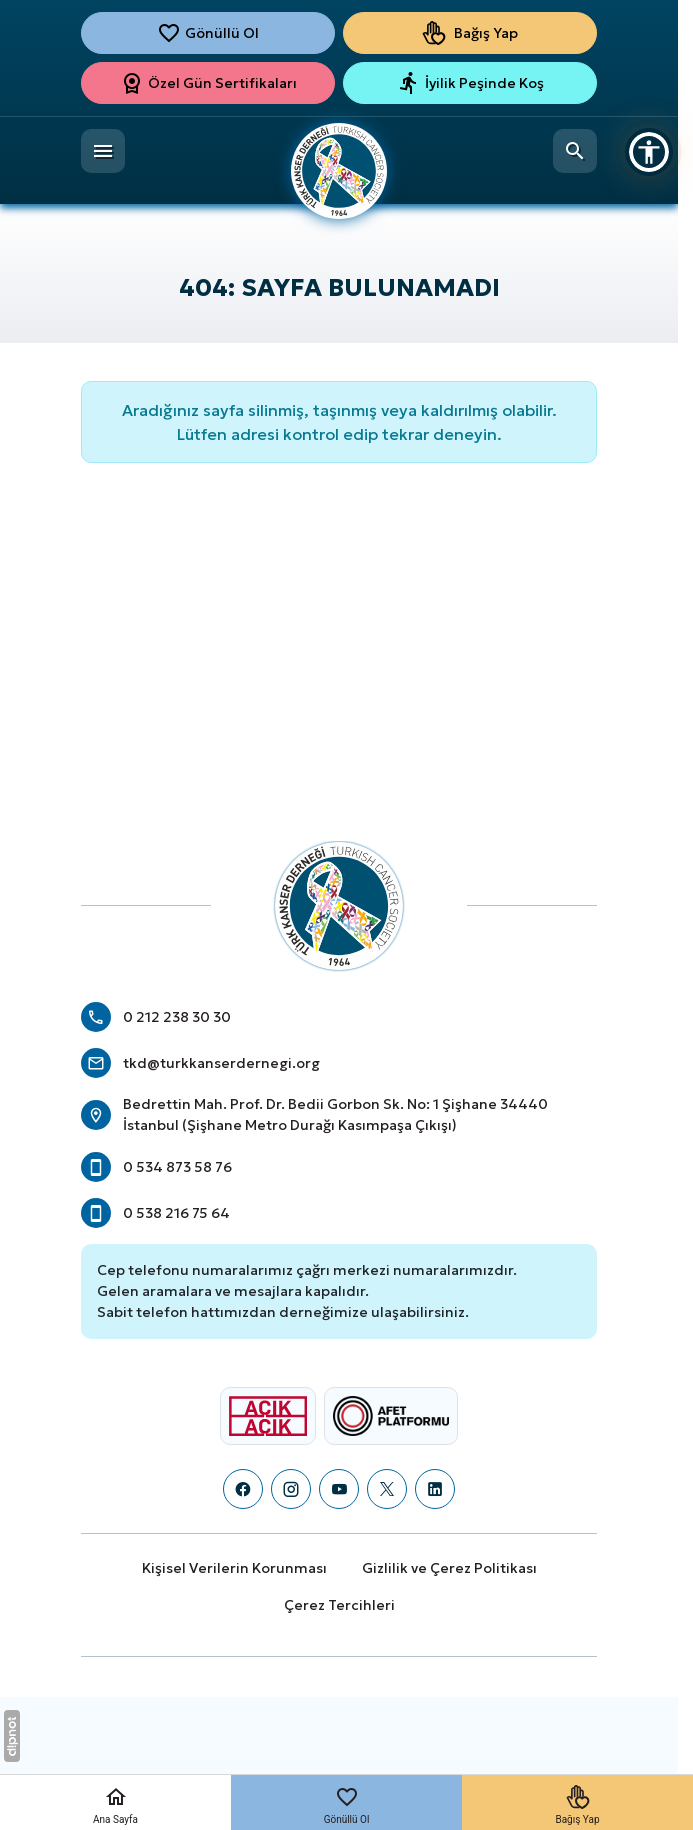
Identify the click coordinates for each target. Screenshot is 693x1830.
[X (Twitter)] (387, 1489)
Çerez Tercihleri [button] (339, 1605)
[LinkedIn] (435, 1489)
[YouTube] (339, 1489)
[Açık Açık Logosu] (268, 1416)
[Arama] (575, 151)
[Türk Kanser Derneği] (339, 157)
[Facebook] (243, 1489)
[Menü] (103, 151)
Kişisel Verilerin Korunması (234, 1568)
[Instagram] (291, 1489)
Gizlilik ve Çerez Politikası (449, 1568)
